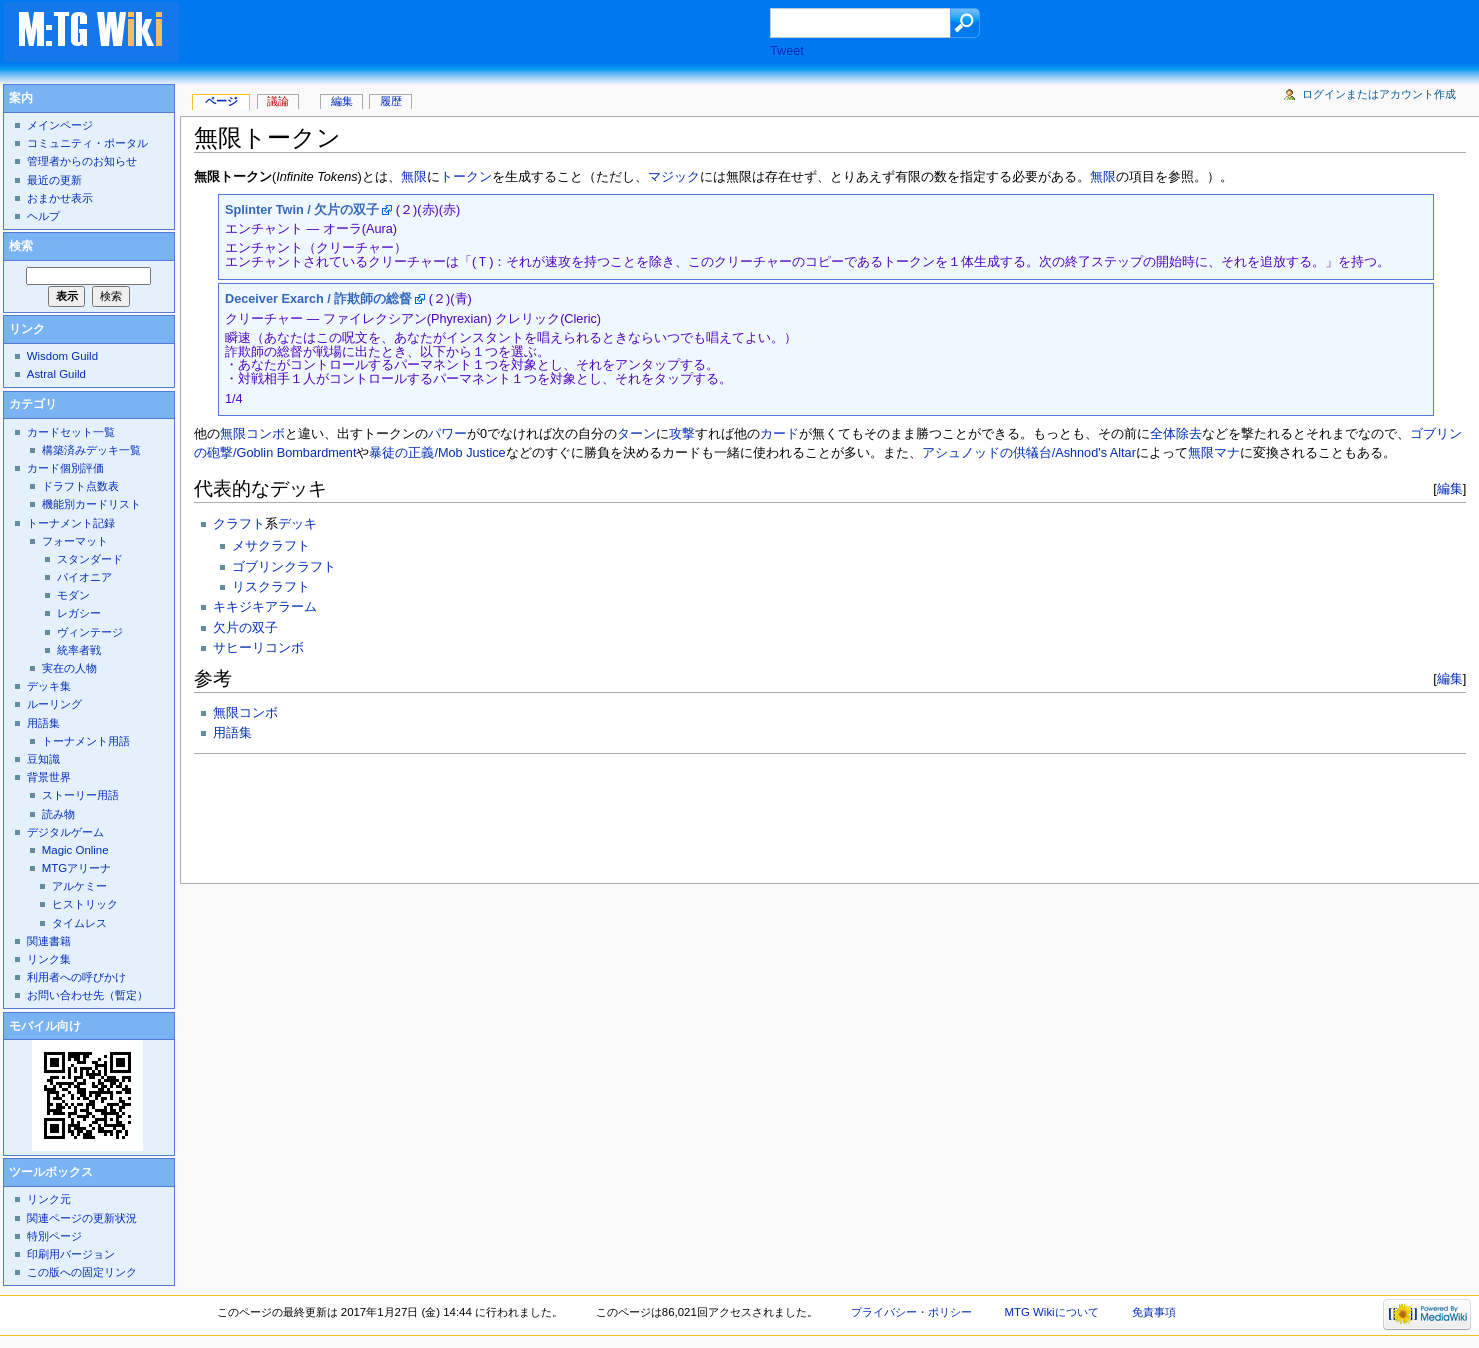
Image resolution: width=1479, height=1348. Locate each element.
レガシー (79, 613)
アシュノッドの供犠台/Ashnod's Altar (1029, 453)
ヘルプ (43, 216)
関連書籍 (49, 941)
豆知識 (43, 759)
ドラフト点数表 (80, 486)
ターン (636, 434)
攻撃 (682, 434)
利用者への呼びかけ (76, 977)
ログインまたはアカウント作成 (1379, 94)
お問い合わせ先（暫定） (87, 995)
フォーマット (75, 541)
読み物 (58, 814)
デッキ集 (49, 686)
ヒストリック (85, 904)
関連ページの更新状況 (82, 1218)
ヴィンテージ (90, 632)
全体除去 (1176, 434)
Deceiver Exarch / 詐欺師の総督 (318, 299)
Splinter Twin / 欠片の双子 (302, 210)
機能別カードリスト (91, 504)
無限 (414, 177)
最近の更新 (54, 180)
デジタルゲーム (65, 832)
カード (779, 434)
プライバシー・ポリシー (911, 1312)
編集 (1450, 488)
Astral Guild (56, 374)
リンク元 (49, 1199)
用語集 (232, 733)
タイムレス (79, 923)
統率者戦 (79, 650)
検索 (21, 246)
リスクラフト (271, 587)
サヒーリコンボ (258, 648)
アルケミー (79, 886)
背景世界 (49, 777)
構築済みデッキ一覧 (91, 450)
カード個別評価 (65, 468)
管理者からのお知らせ (82, 161)
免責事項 (1154, 1312)
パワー (447, 434)
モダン (73, 595)
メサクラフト (271, 546)
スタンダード (90, 559)
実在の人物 (69, 668)
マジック (674, 177)
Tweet (787, 51)
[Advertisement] (494, 34)
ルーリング (54, 704)
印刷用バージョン (71, 1254)
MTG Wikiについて (1052, 1312)
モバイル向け (45, 1026)
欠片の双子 (245, 628)
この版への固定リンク (82, 1272)
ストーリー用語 (80, 795)
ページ (221, 101)
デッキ (297, 524)
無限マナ (1214, 453)
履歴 (391, 101)
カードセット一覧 (71, 432)
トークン (466, 177)
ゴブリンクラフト (284, 567)
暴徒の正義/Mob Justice (437, 453)
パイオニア (84, 577)
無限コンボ (252, 434)
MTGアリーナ (76, 868)
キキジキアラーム (265, 607)
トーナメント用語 (86, 741)
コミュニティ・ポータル (87, 143)
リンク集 (49, 959)
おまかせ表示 (60, 198)
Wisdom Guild (62, 356)
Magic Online (75, 850)
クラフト (239, 524)
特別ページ (54, 1236)
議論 (278, 101)
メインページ (60, 125)
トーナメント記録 (71, 523)
